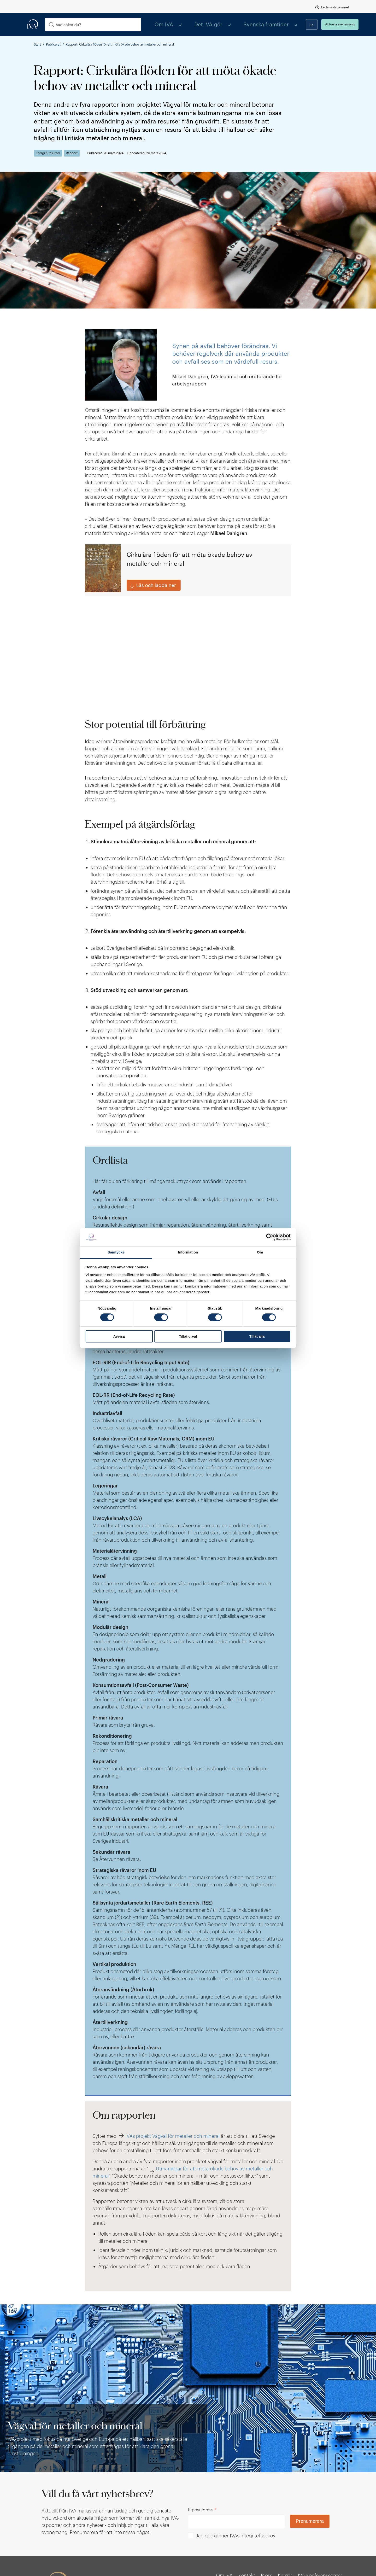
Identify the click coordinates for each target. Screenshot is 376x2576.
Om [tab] (260, 1252)
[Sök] (51, 24)
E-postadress (202, 2512)
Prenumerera (310, 2523)
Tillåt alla (257, 1336)
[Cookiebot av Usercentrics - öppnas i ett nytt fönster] (270, 1237)
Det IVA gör (190, 24)
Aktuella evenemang (330, 24)
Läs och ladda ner (156, 586)
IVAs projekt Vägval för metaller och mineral (173, 2138)
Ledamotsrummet (335, 7)
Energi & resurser (48, 153)
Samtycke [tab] (116, 1252)
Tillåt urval (188, 1336)
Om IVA (159, 24)
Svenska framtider (230, 24)
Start (37, 44)
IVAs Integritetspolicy (252, 2538)
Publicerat (53, 44)
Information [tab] (188, 1252)
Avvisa (119, 1336)
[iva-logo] (32, 24)
